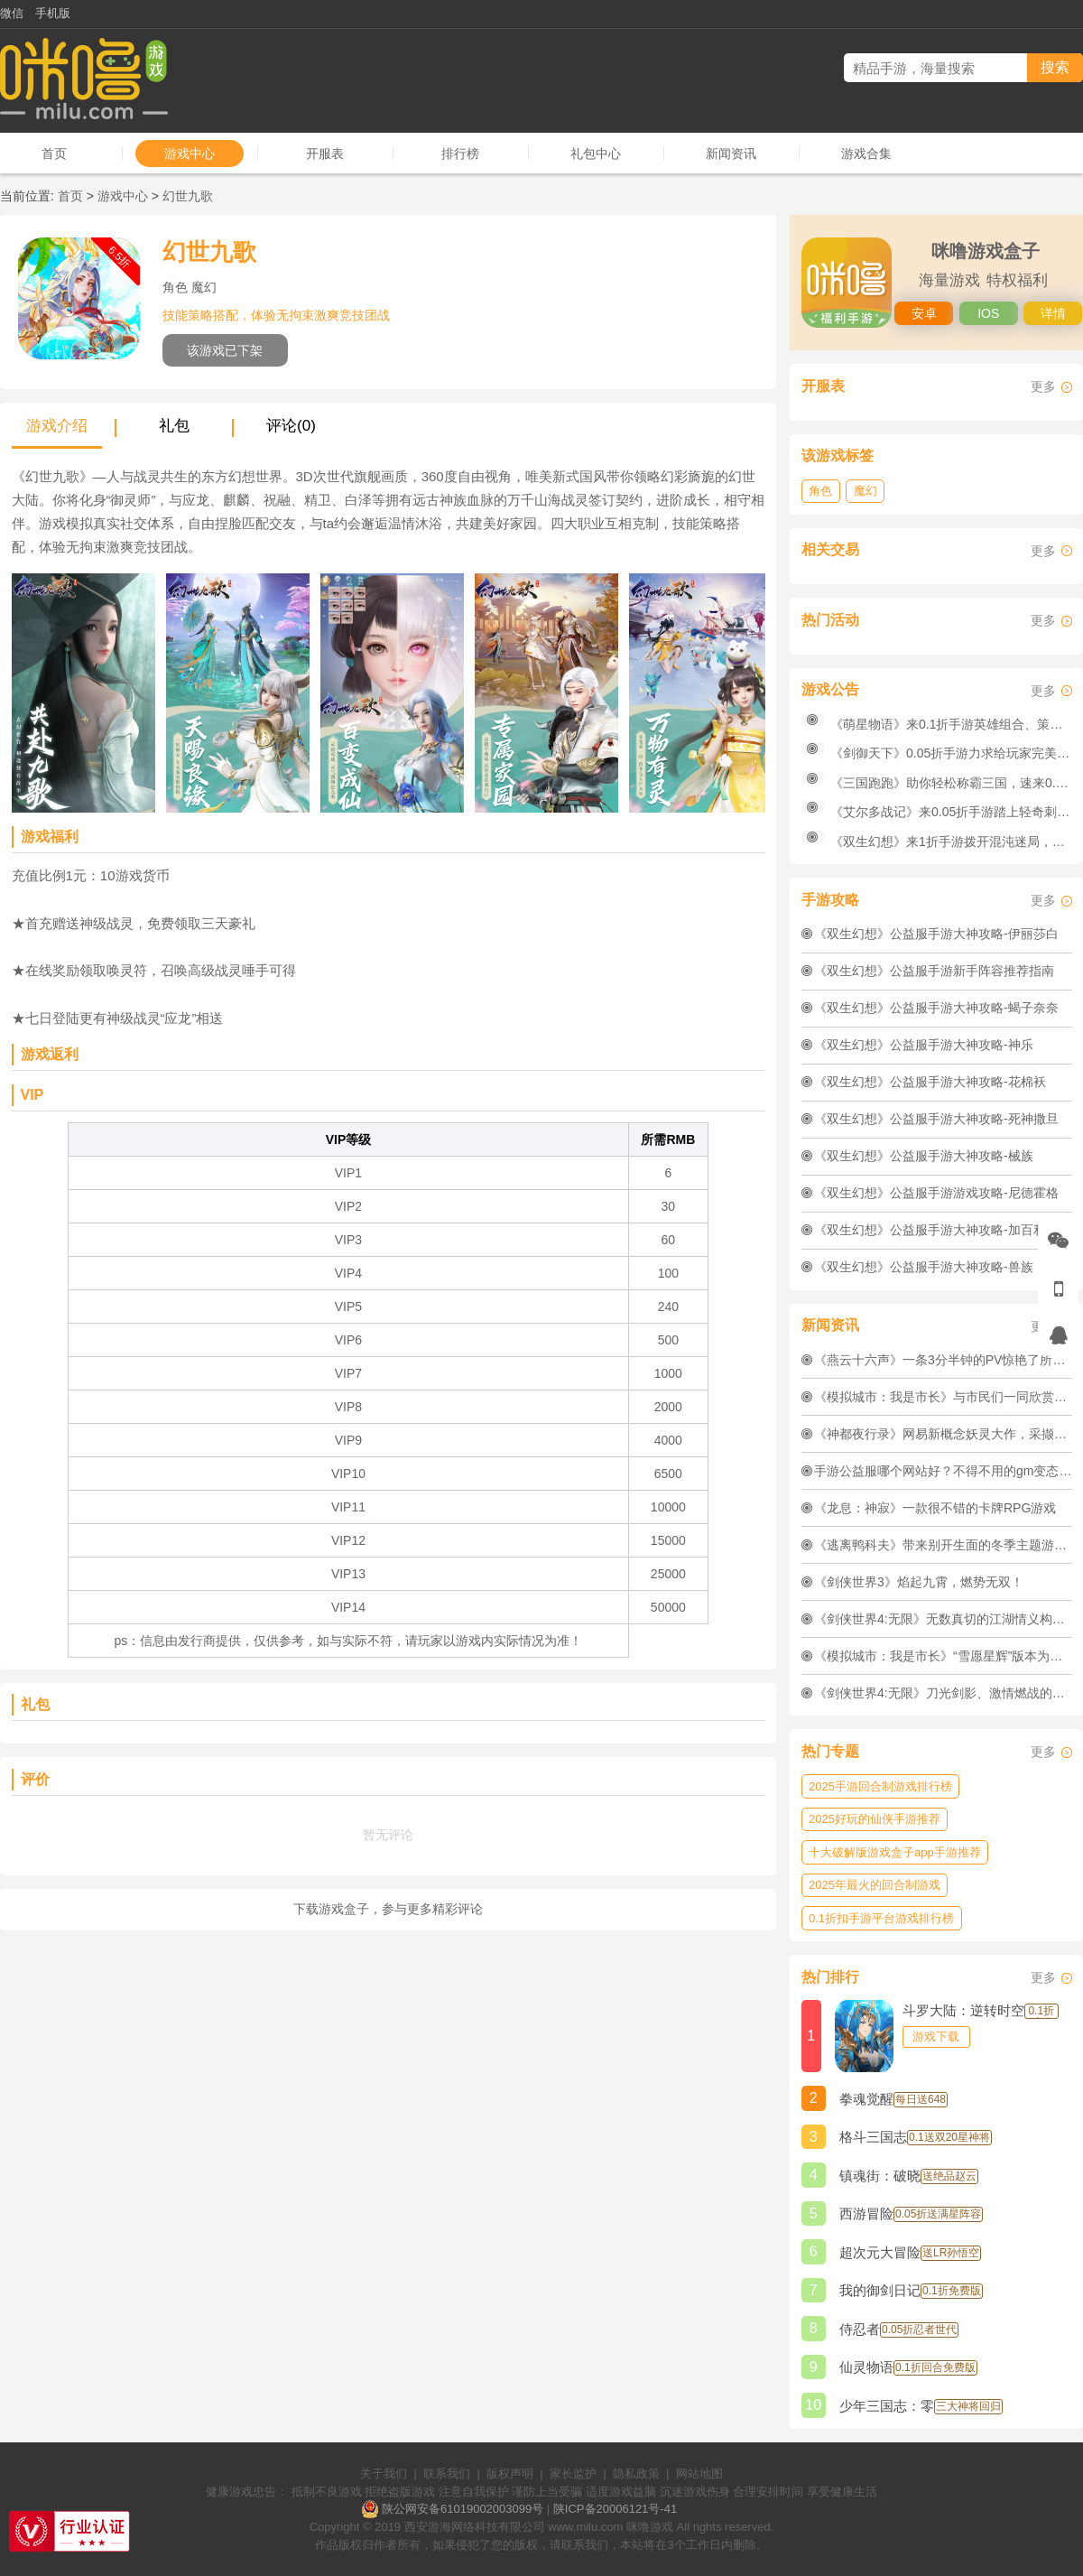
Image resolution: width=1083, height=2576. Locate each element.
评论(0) (291, 425)
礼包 (174, 425)
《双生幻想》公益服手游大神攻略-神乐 (923, 1044)
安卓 (924, 313)
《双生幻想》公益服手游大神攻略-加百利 (930, 1230)
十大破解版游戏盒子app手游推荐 (895, 1852)
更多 (1043, 386)
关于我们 (383, 2473)
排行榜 (460, 153)
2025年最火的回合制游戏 (874, 1885)
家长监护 (573, 2473)
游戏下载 (935, 2036)
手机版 (52, 13)
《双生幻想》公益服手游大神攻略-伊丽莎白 (936, 933)
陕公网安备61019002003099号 (462, 2509)
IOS (988, 313)
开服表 (325, 153)
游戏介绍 (57, 425)
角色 (820, 491)
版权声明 (509, 2473)
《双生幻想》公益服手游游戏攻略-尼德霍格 (936, 1193)
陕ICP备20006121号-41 (615, 2509)
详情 (1053, 313)
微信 (11, 13)
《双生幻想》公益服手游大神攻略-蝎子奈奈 (936, 1007)
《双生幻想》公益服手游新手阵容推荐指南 (934, 970)
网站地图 (699, 2473)
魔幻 (865, 491)
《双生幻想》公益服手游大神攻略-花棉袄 (930, 1081)
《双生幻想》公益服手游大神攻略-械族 (923, 1156)
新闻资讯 (731, 153)
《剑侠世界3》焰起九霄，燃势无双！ (918, 1582)
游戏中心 (189, 153)
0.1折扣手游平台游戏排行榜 (881, 1918)
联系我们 (446, 2473)
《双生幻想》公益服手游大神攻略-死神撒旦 (936, 1118)
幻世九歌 (187, 196)
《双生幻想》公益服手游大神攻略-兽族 (923, 1267)
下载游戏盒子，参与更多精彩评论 (388, 1909)
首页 (54, 153)
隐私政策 (636, 2473)
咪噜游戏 (649, 2527)
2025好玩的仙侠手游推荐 (874, 1819)
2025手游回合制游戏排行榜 (880, 1786)
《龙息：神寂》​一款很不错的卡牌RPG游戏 (935, 1508)
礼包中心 (595, 153)
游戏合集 (866, 153)
